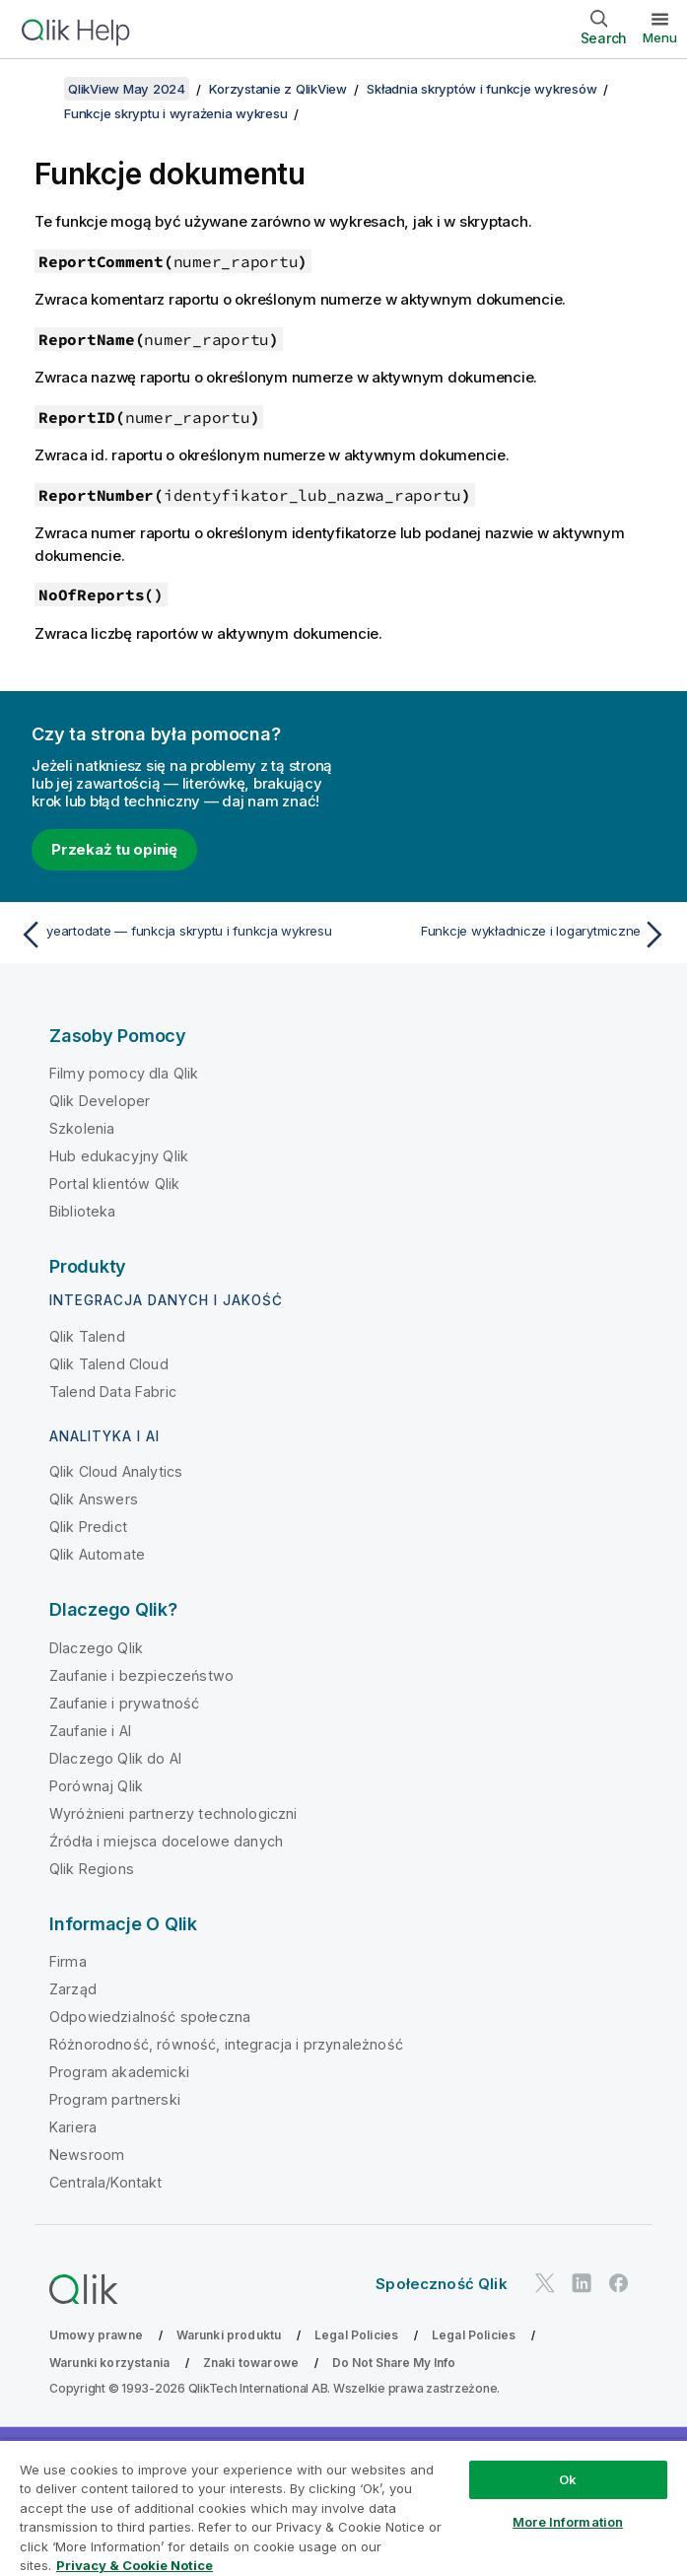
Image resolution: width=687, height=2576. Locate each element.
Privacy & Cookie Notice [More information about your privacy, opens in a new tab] (134, 2565)
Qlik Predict (88, 1526)
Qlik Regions (91, 1868)
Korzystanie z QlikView (278, 89)
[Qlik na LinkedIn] (581, 2282)
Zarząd (73, 1989)
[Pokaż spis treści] (39, 88)
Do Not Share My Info (393, 2362)
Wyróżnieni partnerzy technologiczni (173, 1813)
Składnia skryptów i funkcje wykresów (481, 89)
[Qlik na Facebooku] (619, 2282)
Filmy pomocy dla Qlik (123, 1073)
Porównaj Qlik (96, 1785)
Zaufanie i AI (90, 1730)
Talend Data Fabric (112, 1391)
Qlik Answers (93, 1499)
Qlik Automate (97, 1554)
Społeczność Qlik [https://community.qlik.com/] (442, 2283)
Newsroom (86, 2154)
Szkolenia (81, 1128)
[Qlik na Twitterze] (545, 2282)
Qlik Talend (87, 1336)
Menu (660, 37)
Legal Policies (356, 2335)
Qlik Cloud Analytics (115, 1471)
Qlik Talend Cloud (109, 1364)
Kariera (73, 2127)
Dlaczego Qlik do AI (115, 1758)
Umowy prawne (96, 2335)
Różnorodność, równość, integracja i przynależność (226, 2044)
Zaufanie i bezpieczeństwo (141, 1675)
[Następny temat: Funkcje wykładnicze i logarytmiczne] (511, 934)
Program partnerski (114, 2099)
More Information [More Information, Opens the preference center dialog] (568, 2522)
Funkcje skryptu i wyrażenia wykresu (175, 113)
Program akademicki (119, 2071)
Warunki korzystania (109, 2362)
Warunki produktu (229, 2335)
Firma (68, 1961)
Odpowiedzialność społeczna (149, 2016)
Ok (568, 2479)
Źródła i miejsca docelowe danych (166, 1841)
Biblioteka (82, 1211)
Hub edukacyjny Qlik (118, 1156)
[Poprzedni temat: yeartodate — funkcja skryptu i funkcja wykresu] (176, 934)
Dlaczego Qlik (96, 1647)
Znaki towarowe (251, 2362)
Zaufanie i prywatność (124, 1703)
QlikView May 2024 (126, 89)
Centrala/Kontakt (106, 2182)
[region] (343, 2507)
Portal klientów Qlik (114, 1183)
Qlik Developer (99, 1100)
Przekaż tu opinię (114, 849)
